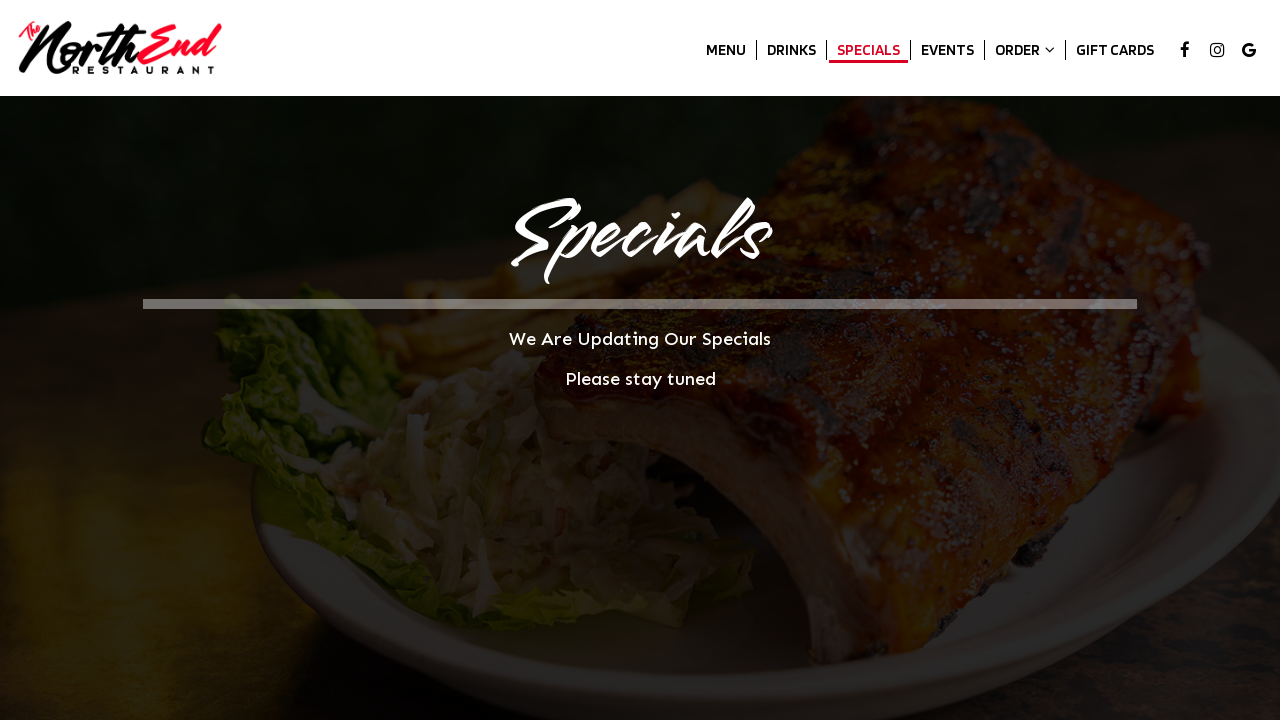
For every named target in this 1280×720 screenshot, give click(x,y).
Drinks (791, 49)
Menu (726, 49)
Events (947, 49)
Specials (868, 49)
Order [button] (1025, 49)
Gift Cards (1115, 49)
